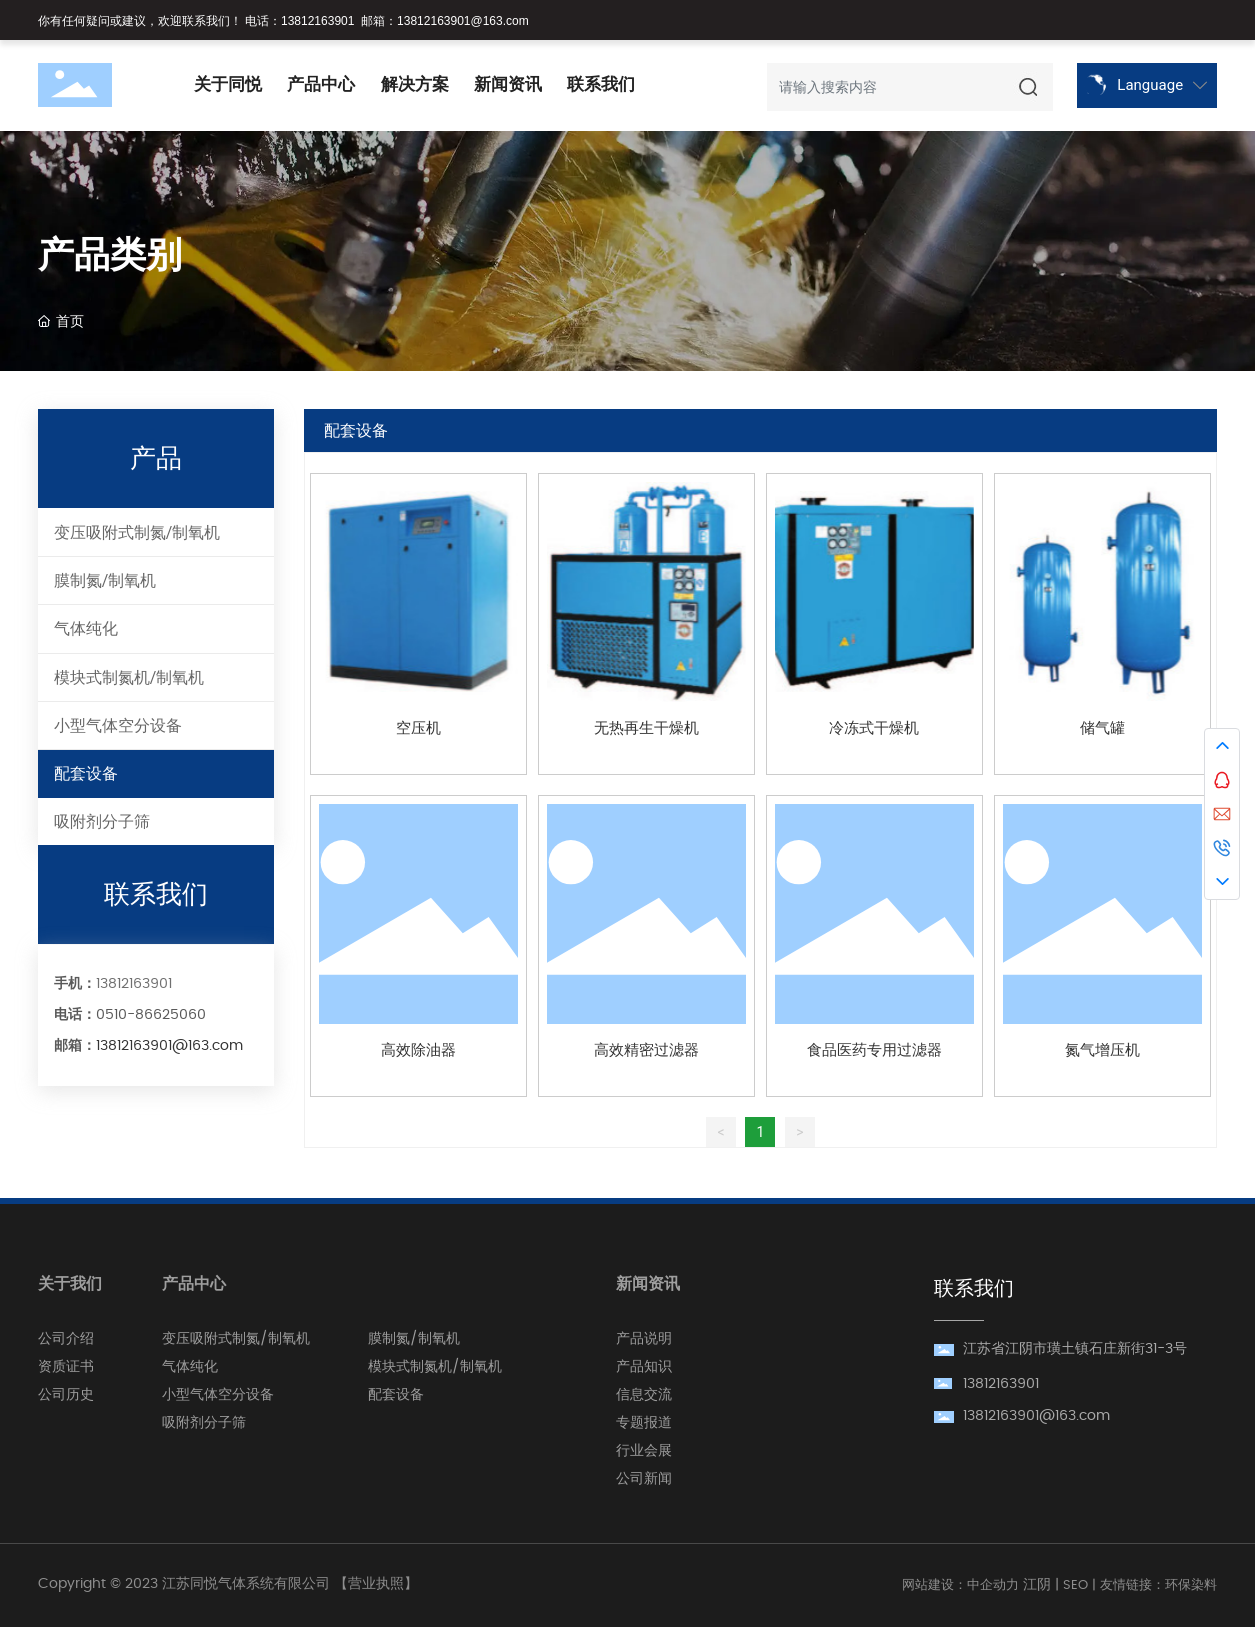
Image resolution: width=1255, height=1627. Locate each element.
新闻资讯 (648, 1284)
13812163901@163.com (463, 21)
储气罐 (1102, 728)
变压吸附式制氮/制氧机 (236, 1339)
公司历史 (66, 1395)
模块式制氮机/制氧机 (435, 1367)
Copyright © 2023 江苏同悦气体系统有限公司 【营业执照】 (228, 1584)
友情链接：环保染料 (1158, 1585)
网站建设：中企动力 (960, 1585)
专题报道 (644, 1423)
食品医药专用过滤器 (874, 1050)
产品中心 (194, 1284)
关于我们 (70, 1284)
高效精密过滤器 (646, 1050)
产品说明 (644, 1339)
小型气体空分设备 (218, 1395)
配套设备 (396, 1395)
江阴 (1037, 1585)
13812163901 (317, 21)
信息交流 (644, 1395)
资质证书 (66, 1367)
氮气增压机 (1102, 1050)
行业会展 (644, 1451)
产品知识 (644, 1367)
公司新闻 (644, 1479)
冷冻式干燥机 (874, 728)
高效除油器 (418, 1050)
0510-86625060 (151, 1015)
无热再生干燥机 (646, 728)
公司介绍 (66, 1339)
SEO (1075, 1585)
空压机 (418, 728)
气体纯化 (190, 1367)
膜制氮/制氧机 (414, 1339)
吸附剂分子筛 (204, 1423)
